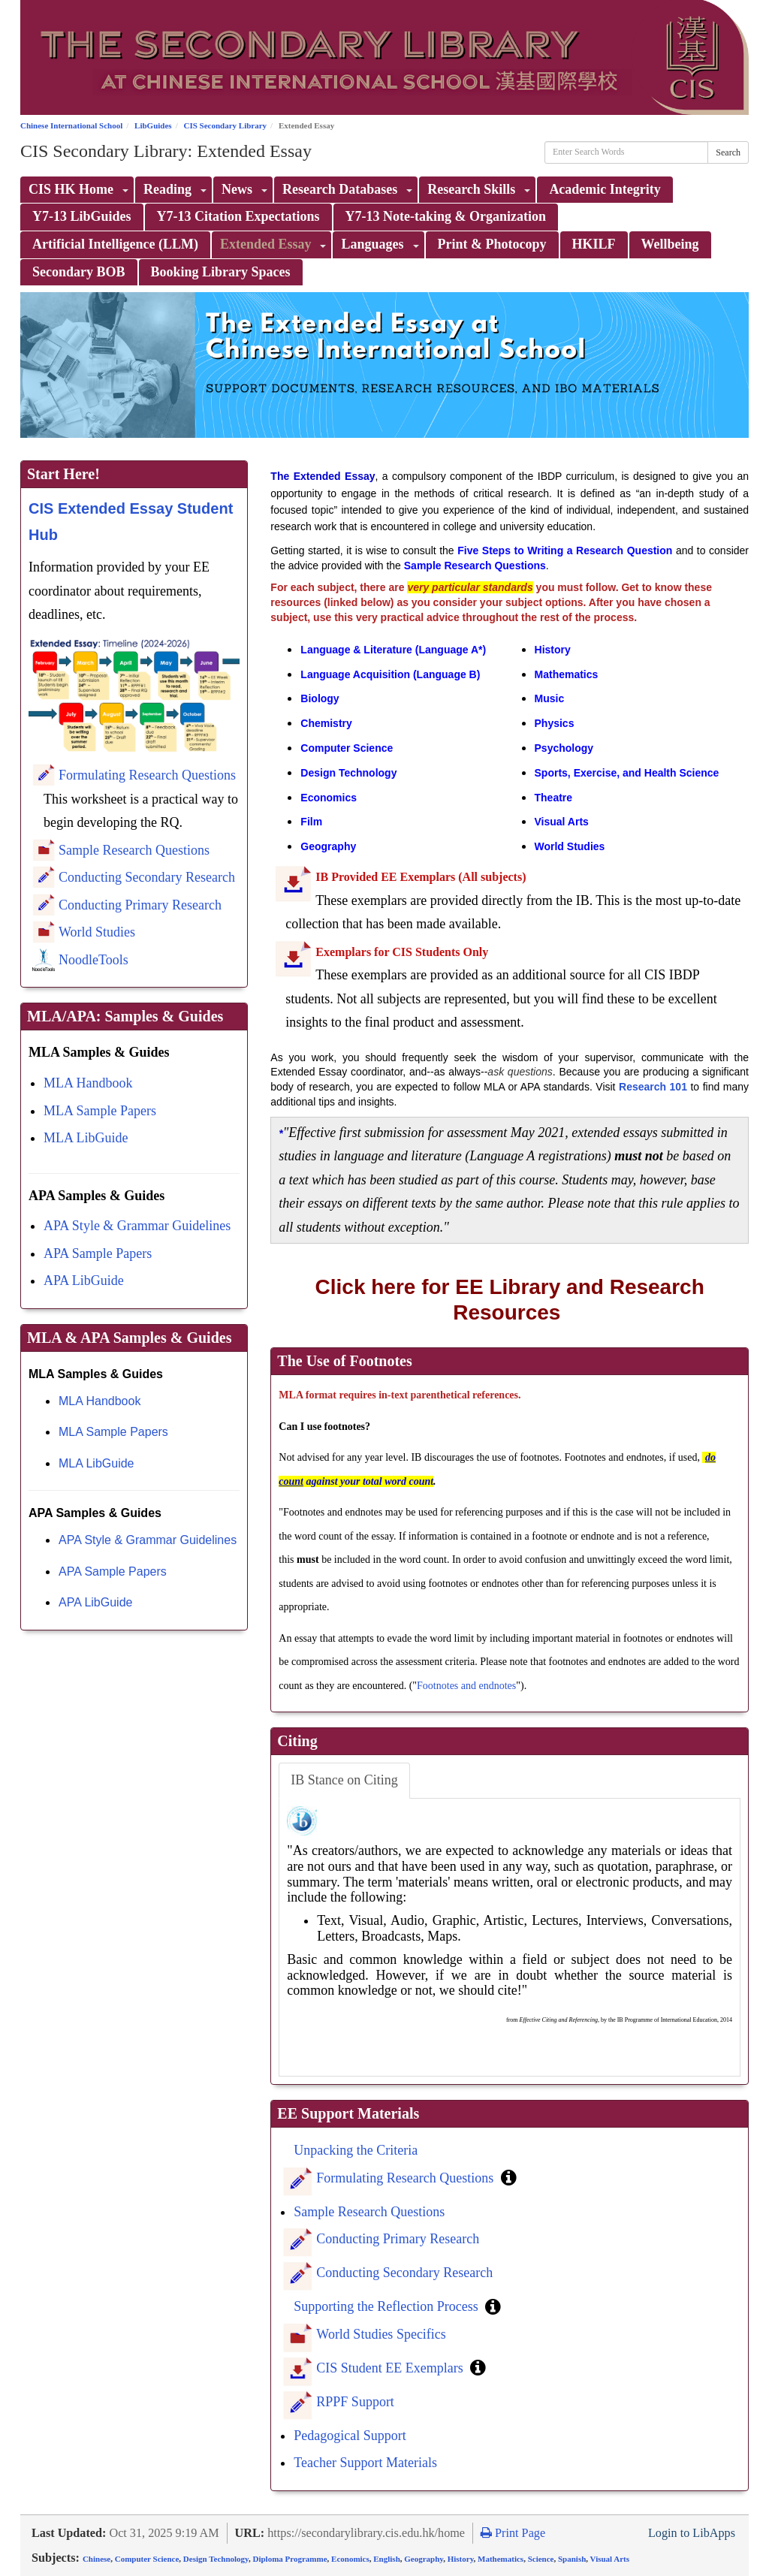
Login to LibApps (691, 2533)
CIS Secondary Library (225, 125)
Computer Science (147, 2558)
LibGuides (153, 125)
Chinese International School (71, 125)
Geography (423, 2558)
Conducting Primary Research (140, 904)
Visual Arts (609, 2558)
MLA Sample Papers (100, 1110)
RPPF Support (355, 2401)
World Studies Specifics (381, 2334)
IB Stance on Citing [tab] (344, 1779)
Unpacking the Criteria (356, 2150)
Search (728, 152)
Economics (350, 2558)
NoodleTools (93, 959)
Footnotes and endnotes (466, 1685)
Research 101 (653, 1087)
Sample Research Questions (134, 850)
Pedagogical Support (350, 2435)
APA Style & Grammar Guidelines (137, 1225)
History (461, 2558)
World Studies (97, 932)
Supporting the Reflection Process (387, 2306)
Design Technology (216, 2558)
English (386, 2558)
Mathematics (500, 2558)
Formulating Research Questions (147, 775)
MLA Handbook (88, 1082)
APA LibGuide (84, 1280)
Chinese (96, 2558)
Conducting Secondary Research (147, 877)
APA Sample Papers (98, 1253)
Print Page (513, 2533)
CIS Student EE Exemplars (391, 2367)
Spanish (572, 2558)
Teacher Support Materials (365, 2462)
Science (541, 2558)
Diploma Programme (289, 2558)
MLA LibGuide (86, 1137)
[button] (509, 2177)
